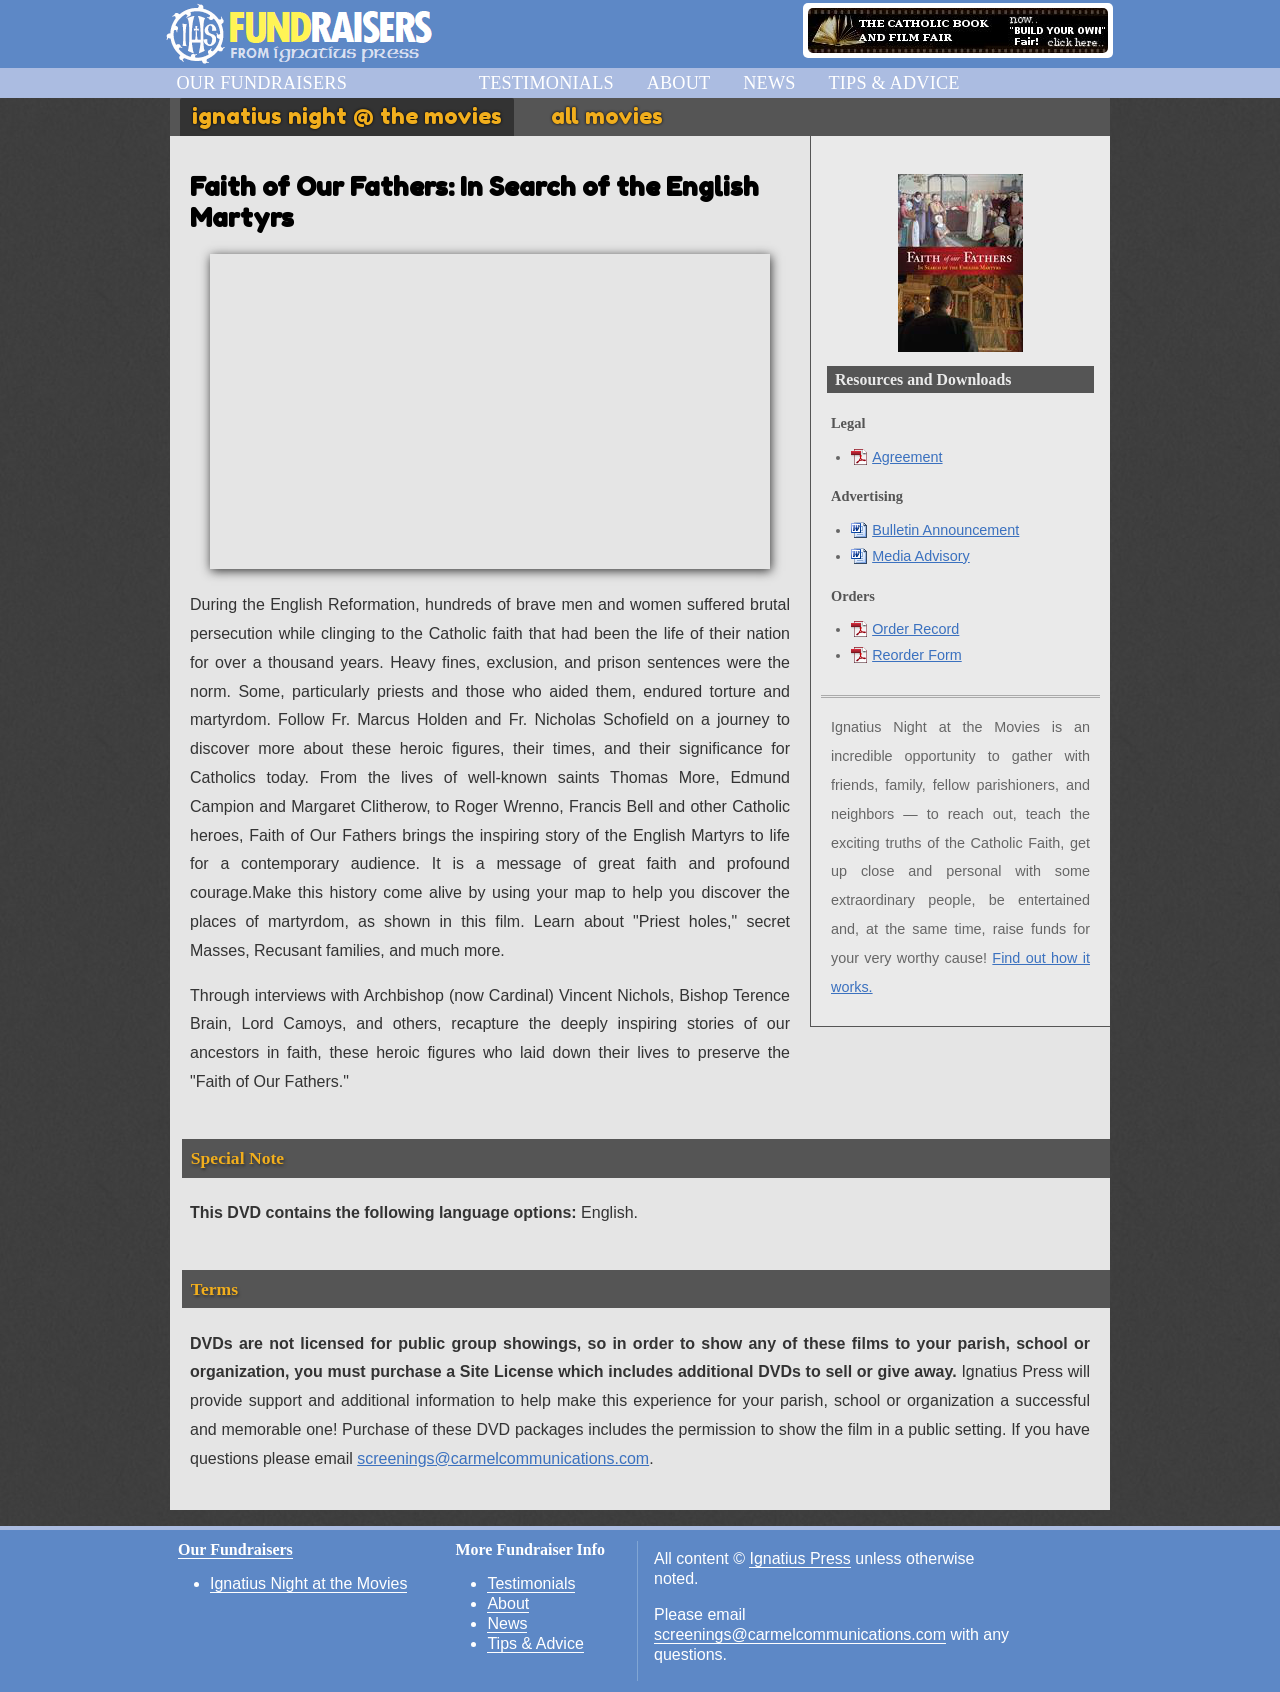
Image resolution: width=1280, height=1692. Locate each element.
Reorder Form (906, 655)
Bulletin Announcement (935, 530)
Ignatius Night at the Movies (308, 1583)
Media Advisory (910, 556)
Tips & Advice (893, 83)
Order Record (905, 629)
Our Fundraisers (261, 83)
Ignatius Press (799, 1558)
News (769, 83)
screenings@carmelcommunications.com (503, 1458)
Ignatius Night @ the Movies (347, 116)
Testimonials (546, 83)
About (679, 83)
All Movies (607, 116)
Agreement (896, 457)
